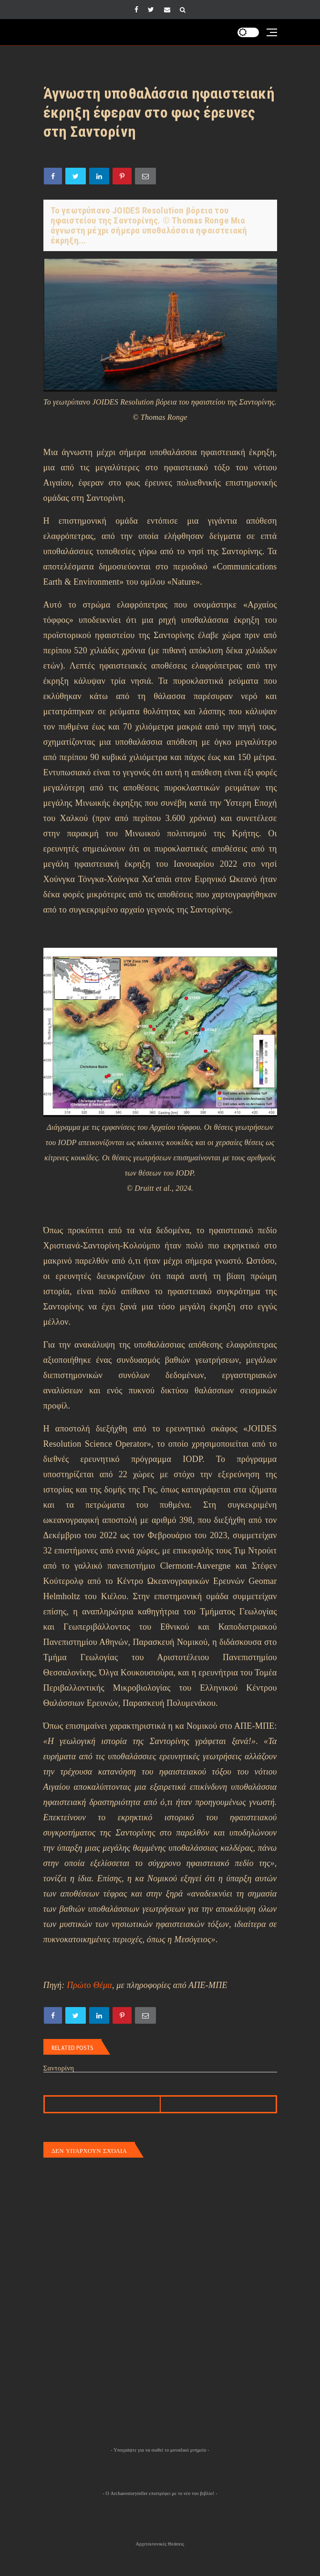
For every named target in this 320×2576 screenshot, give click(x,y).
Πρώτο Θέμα (89, 1985)
